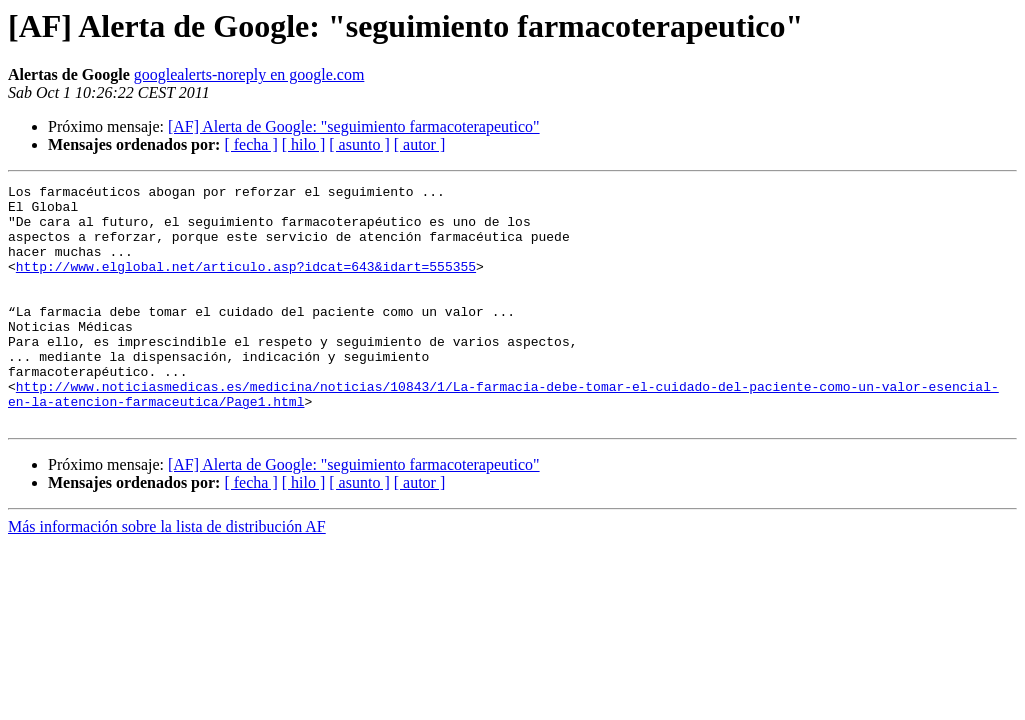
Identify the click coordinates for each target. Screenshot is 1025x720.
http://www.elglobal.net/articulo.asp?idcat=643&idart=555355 (246, 284)
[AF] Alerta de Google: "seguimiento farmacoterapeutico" (354, 126)
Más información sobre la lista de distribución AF (167, 574)
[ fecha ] (250, 144)
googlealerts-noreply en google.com (249, 74)
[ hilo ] (304, 144)
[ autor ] (420, 144)
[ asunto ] (359, 144)
